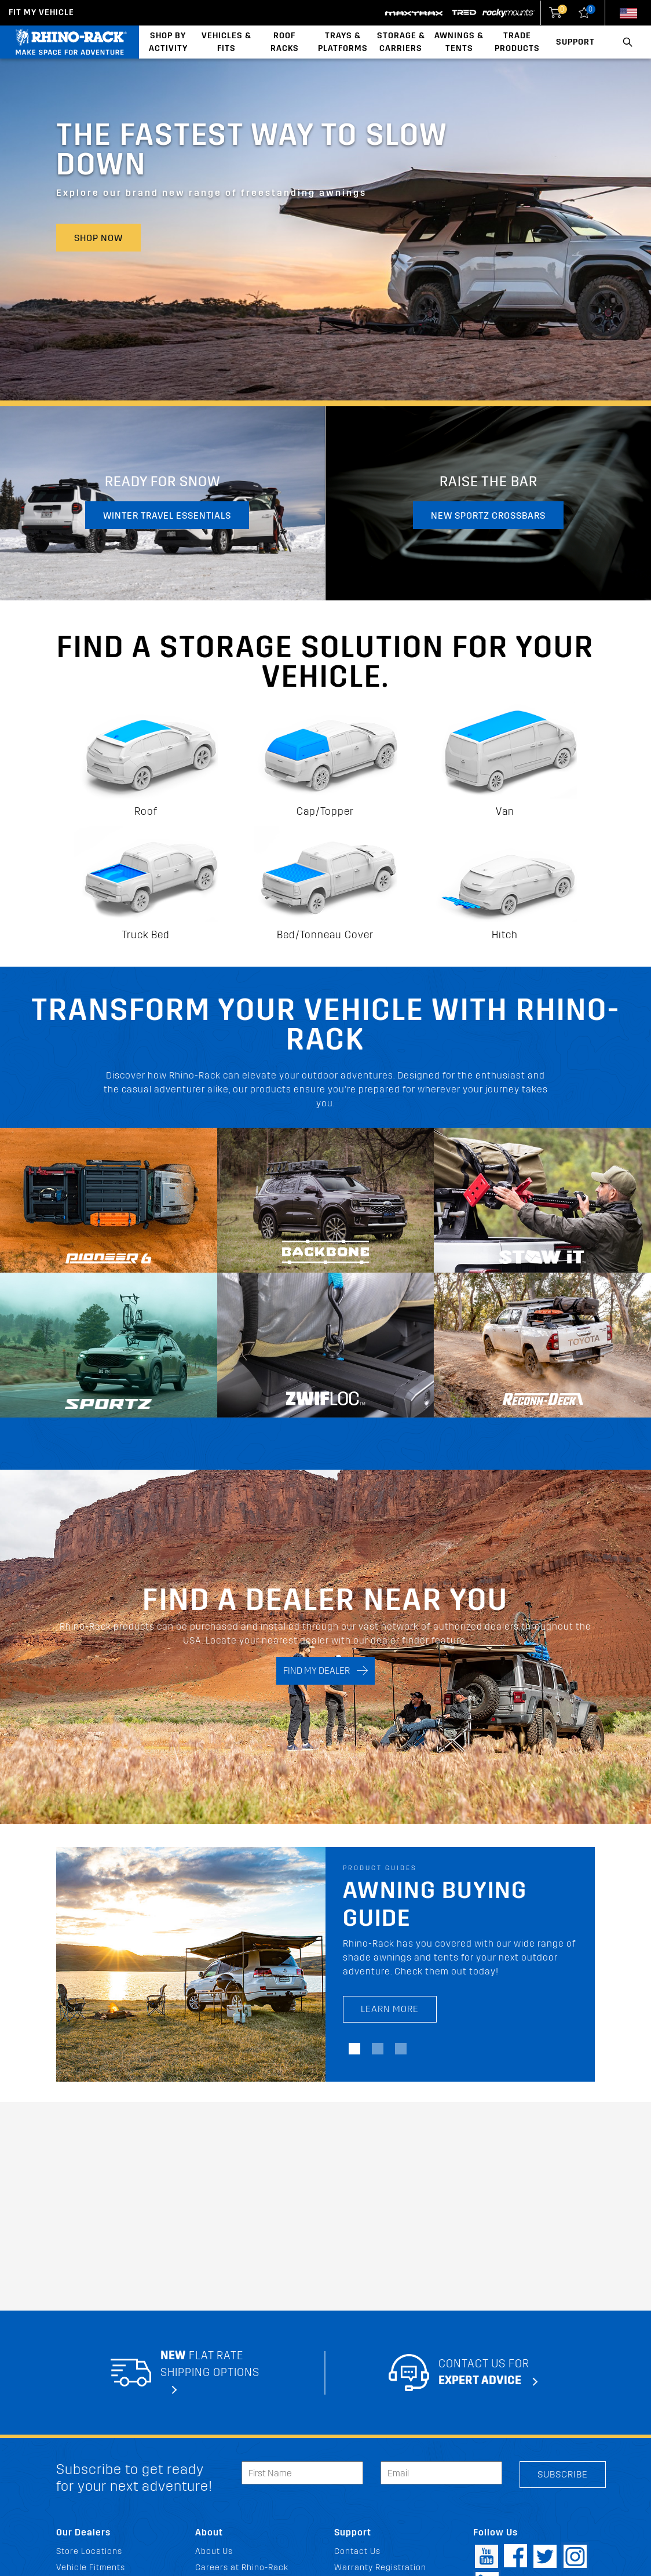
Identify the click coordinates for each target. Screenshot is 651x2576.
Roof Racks (284, 42)
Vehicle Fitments (90, 2568)
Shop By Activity (168, 42)
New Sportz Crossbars (488, 515)
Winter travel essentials (167, 515)
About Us (214, 2551)
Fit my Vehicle (41, 12)
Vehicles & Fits (226, 42)
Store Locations (89, 2551)
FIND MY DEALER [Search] (325, 1670)
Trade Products (517, 42)
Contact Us (357, 2551)
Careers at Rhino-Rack (241, 2568)
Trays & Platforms (343, 42)
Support (575, 42)
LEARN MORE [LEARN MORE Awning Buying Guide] (390, 2008)
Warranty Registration (380, 2568)
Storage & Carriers (401, 42)
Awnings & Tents (459, 42)
